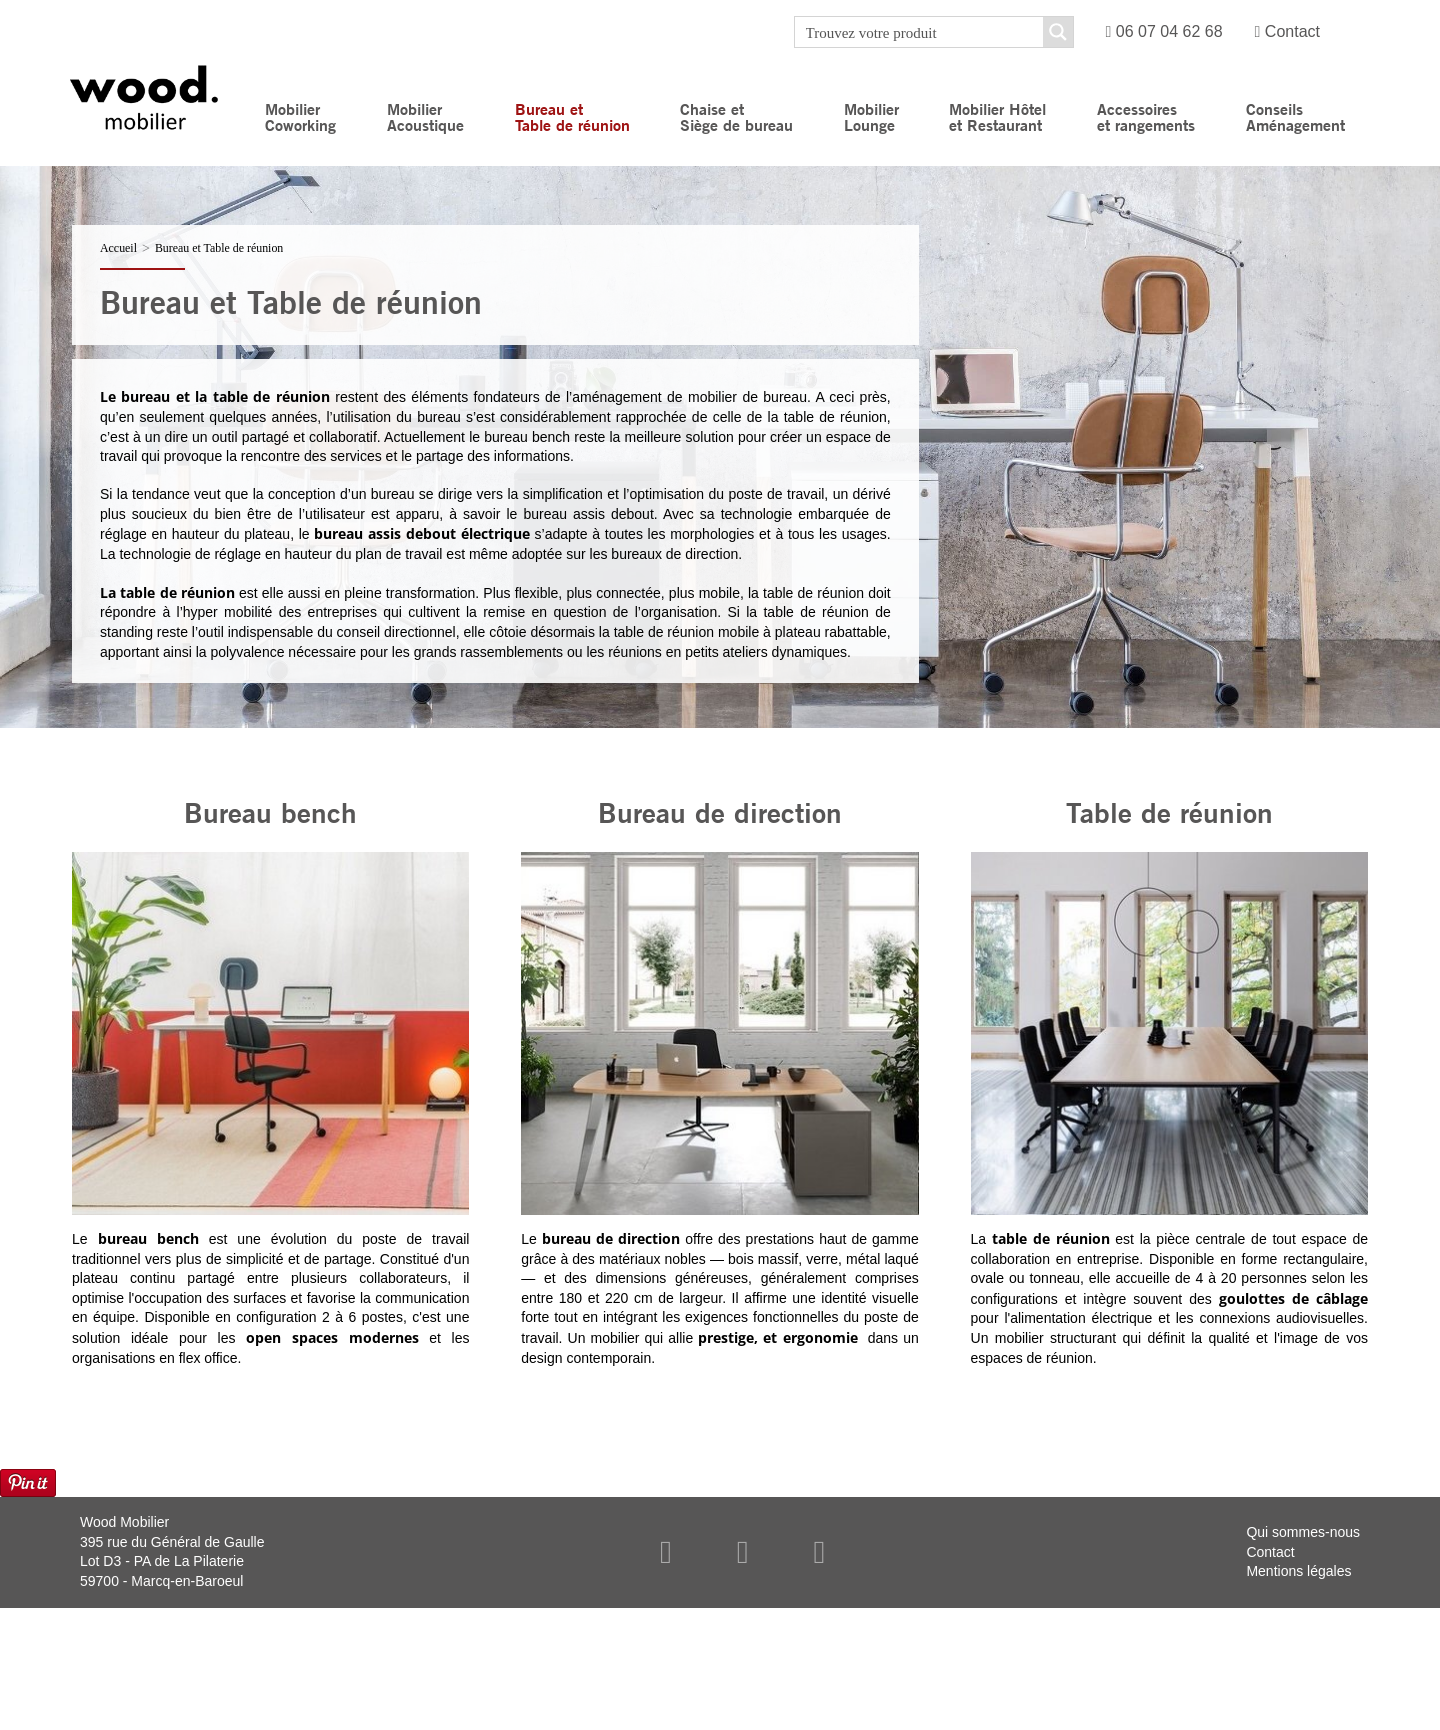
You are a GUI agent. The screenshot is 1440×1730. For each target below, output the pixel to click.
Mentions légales (1298, 1571)
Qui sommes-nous (1303, 1532)
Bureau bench (270, 812)
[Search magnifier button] (1058, 32)
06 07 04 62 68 (1164, 31)
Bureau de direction (720, 812)
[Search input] (920, 32)
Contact (1287, 31)
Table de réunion (1169, 812)
